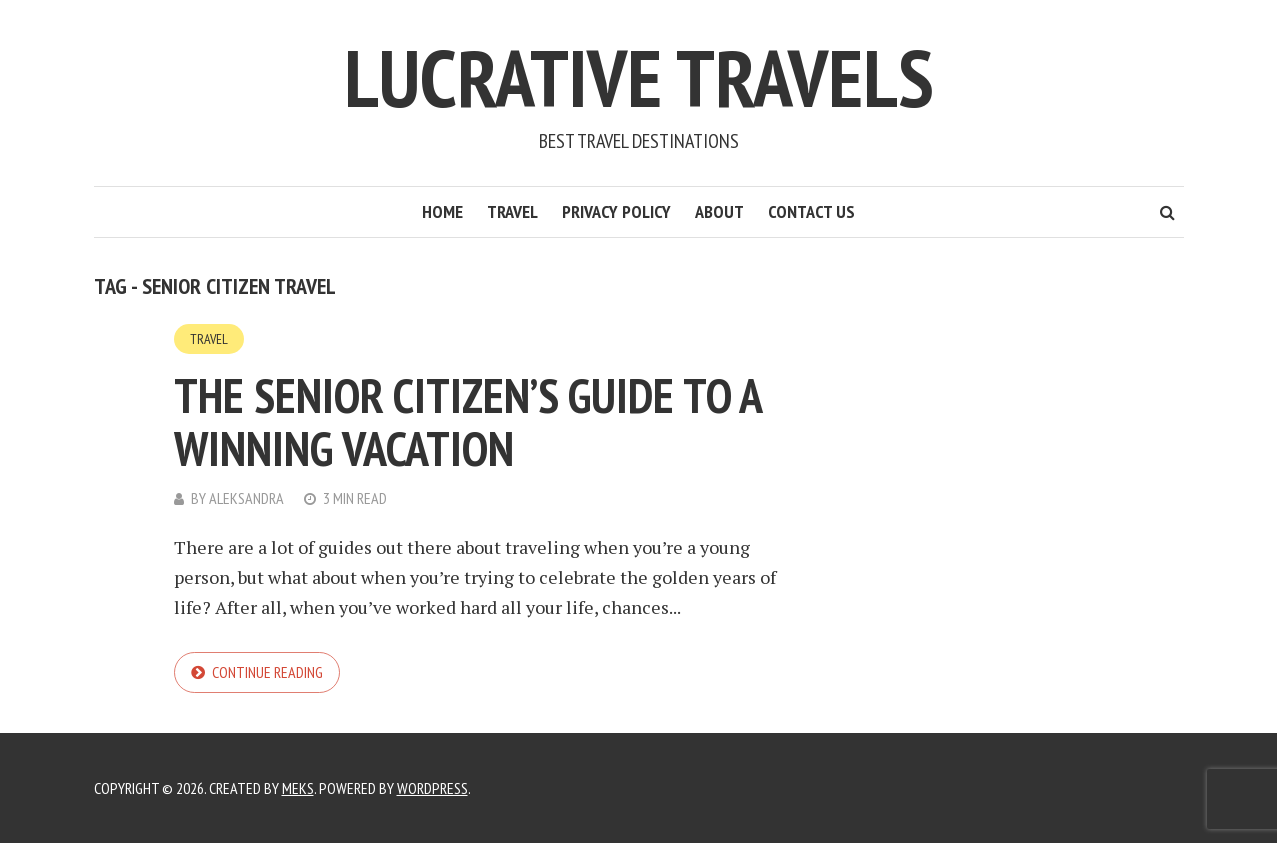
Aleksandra (246, 498)
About (719, 211)
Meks (298, 788)
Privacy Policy (616, 211)
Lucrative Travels (639, 77)
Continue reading (267, 672)
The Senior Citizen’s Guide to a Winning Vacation (467, 421)
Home (442, 211)
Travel (512, 211)
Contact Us (811, 211)
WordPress (432, 788)
